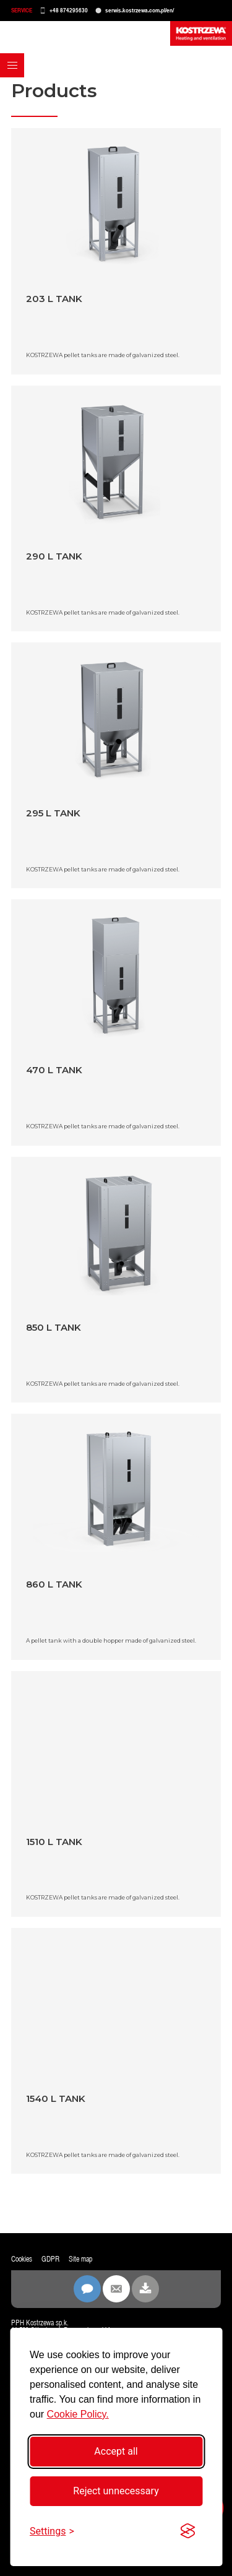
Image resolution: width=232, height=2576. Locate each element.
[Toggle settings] (52, 2531)
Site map (80, 2259)
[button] (12, 65)
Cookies (21, 2259)
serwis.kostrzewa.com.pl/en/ (139, 10)
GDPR (50, 2259)
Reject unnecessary (115, 2491)
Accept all (115, 2451)
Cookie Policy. (78, 2414)
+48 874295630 (68, 10)
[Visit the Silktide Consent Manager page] (187, 2531)
